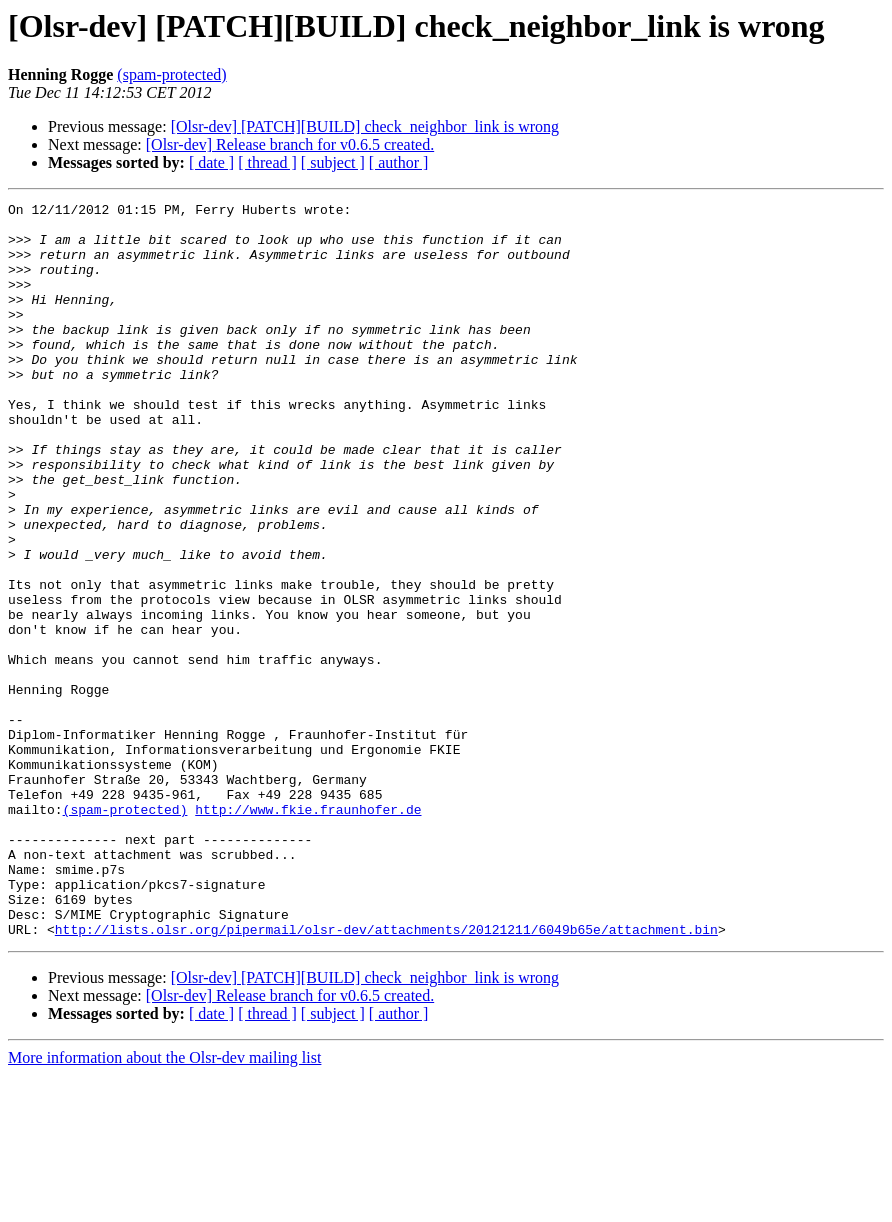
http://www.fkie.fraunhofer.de (308, 932)
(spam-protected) (171, 74)
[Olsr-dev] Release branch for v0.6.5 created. (290, 144)
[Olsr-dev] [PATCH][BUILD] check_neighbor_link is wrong (365, 126)
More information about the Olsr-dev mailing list (164, 1204)
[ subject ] (333, 162)
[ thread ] (267, 162)
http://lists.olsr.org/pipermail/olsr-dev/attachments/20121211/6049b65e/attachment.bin (386, 1076)
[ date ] (211, 162)
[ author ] (399, 162)
